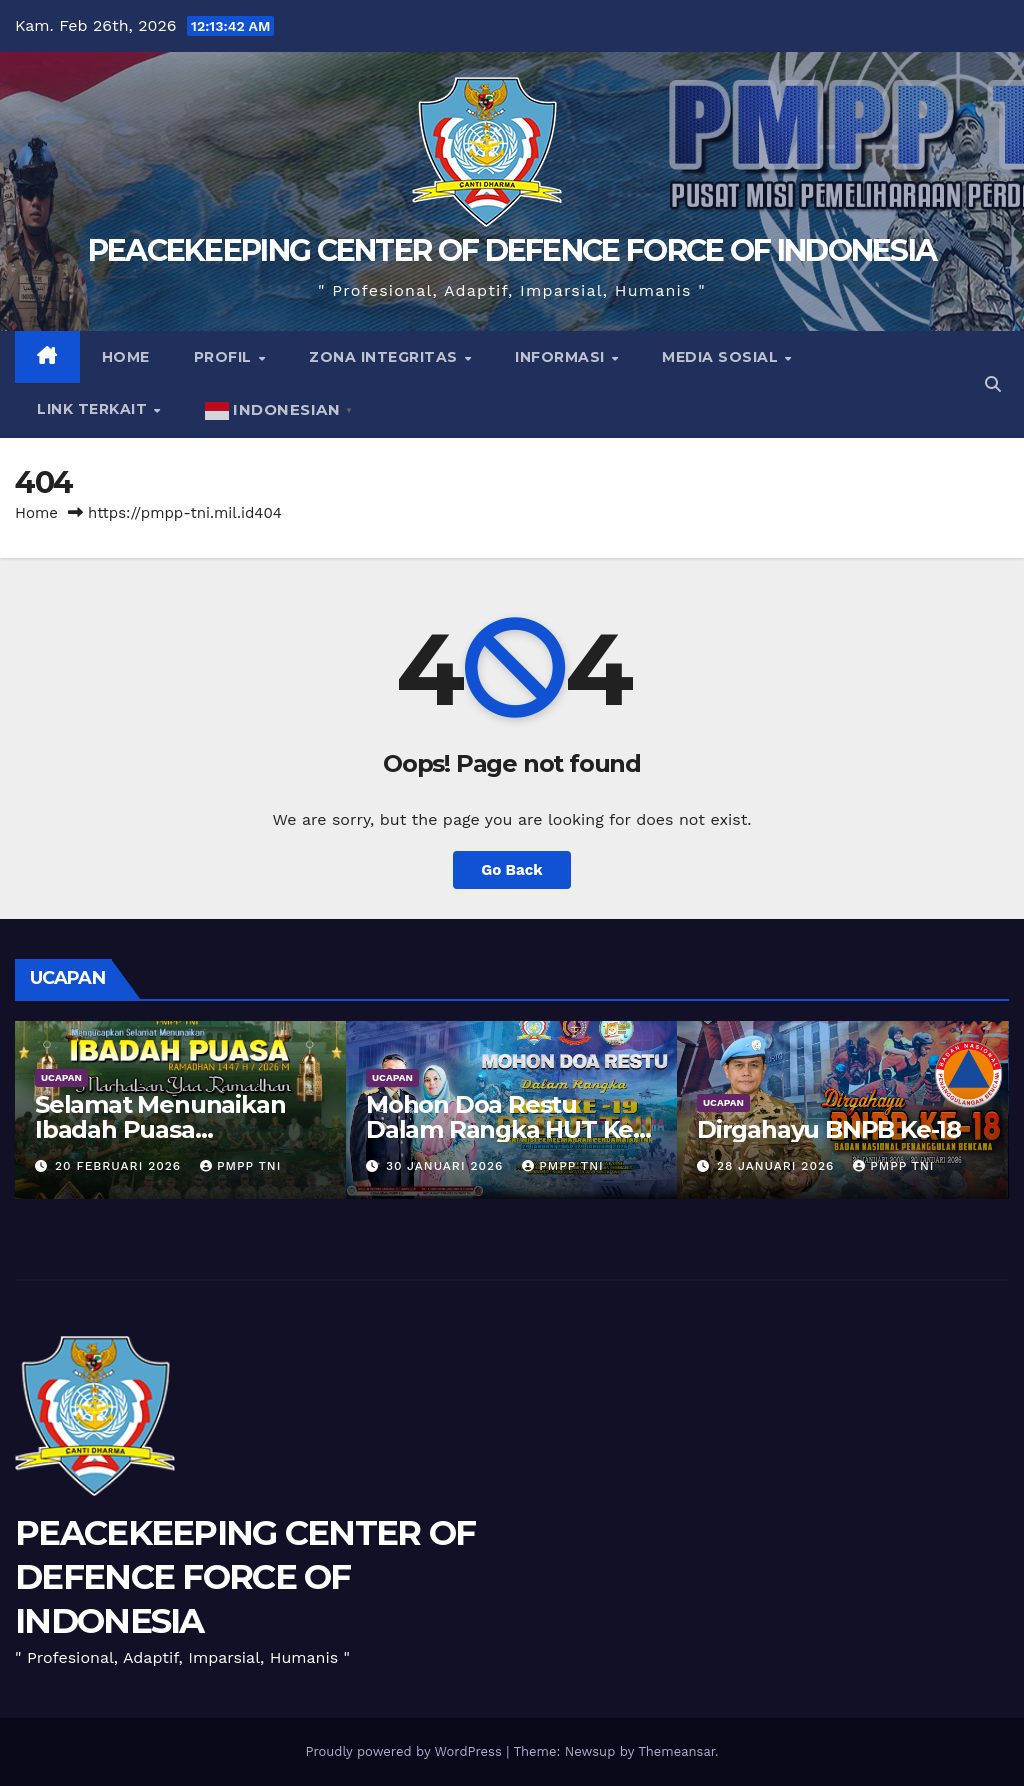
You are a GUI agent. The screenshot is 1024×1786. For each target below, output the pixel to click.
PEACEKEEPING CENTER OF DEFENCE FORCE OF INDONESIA (512, 250)
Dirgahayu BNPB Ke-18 (829, 1129)
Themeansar (676, 1751)
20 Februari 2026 (120, 1166)
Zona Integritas (385, 357)
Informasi (562, 357)
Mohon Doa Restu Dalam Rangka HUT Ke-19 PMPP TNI (503, 1129)
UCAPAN (61, 1077)
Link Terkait (94, 409)
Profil (225, 357)
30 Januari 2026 (447, 1166)
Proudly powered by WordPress (405, 1751)
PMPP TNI (240, 1166)
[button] (993, 384)
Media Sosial (722, 357)
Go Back (512, 870)
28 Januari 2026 (778, 1166)
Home (126, 357)
